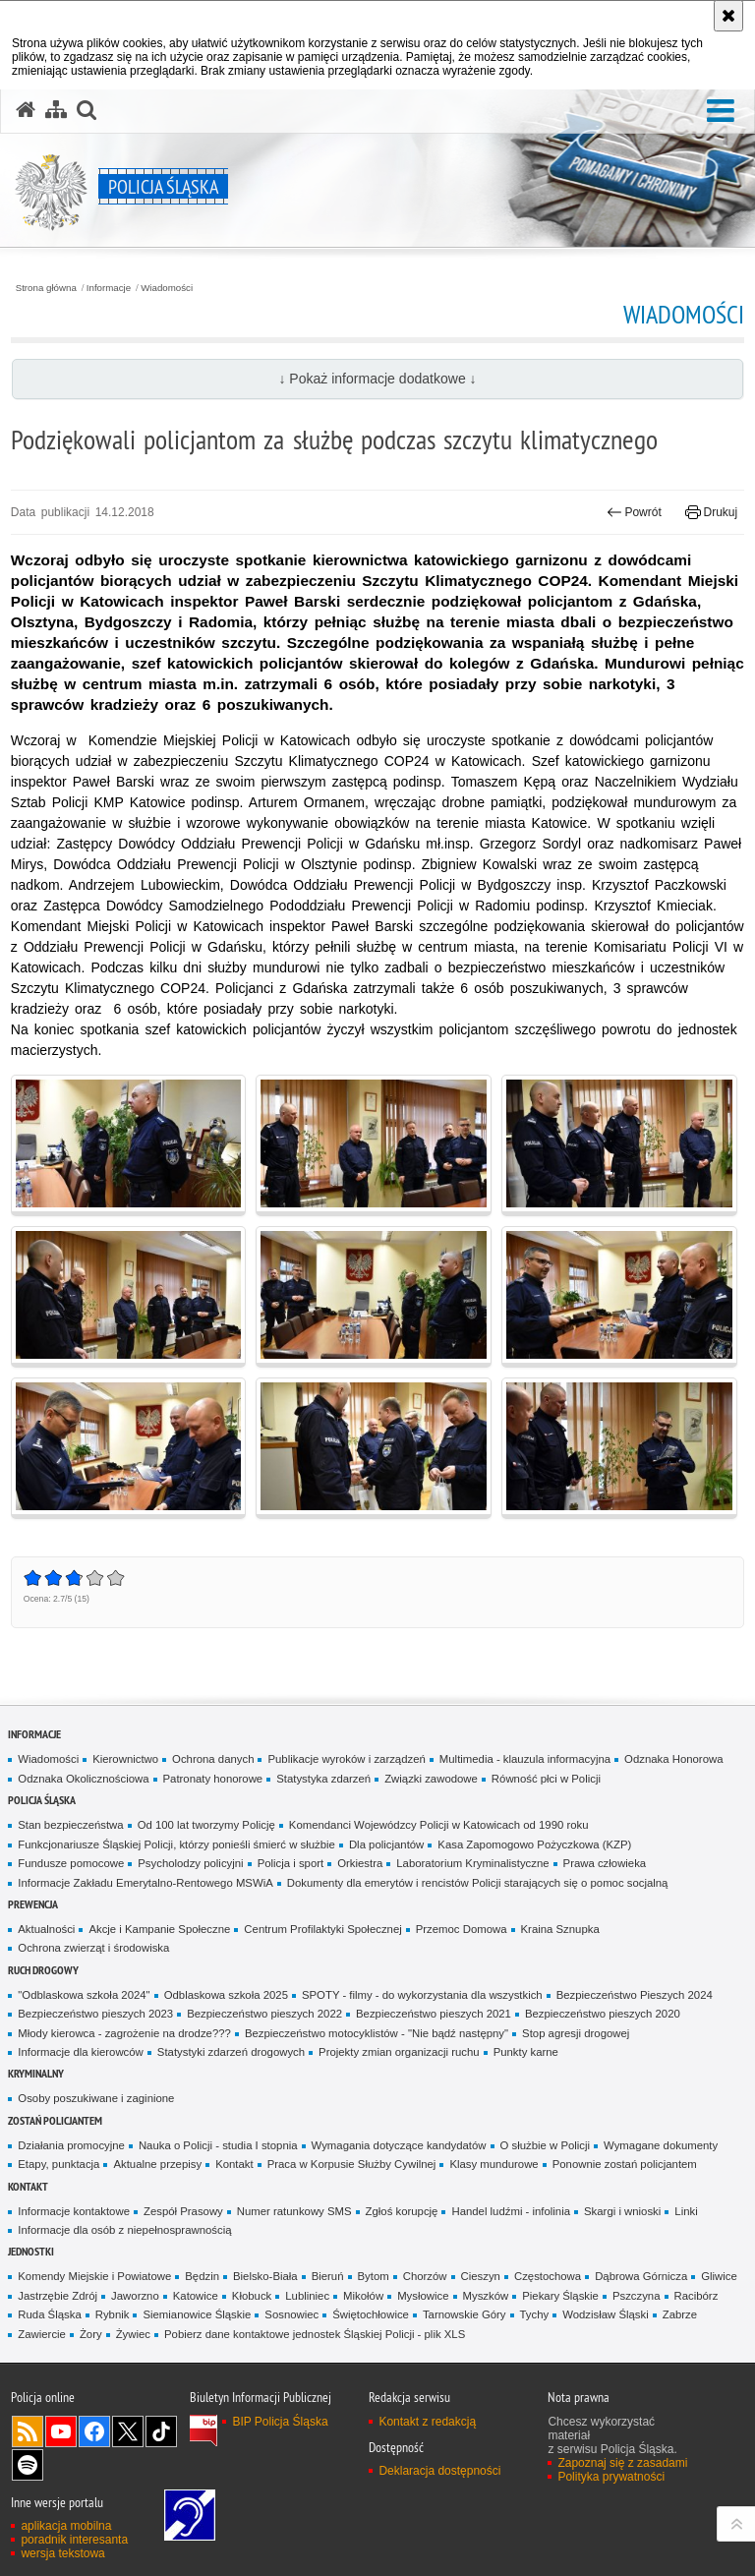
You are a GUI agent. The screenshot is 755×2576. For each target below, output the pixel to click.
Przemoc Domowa (461, 1929)
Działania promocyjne (71, 2145)
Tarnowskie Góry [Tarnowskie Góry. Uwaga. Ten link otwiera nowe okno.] (464, 2314)
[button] (720, 111)
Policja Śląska (42, 1799)
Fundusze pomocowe (71, 1863)
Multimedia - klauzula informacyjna (524, 1759)
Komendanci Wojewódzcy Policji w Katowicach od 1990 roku (439, 1825)
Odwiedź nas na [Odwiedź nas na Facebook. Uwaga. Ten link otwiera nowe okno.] (94, 2431)
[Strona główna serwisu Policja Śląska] (25, 110)
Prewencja (33, 1904)
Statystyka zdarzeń (323, 1779)
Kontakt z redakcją (427, 2422)
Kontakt (234, 2164)
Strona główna (46, 288)
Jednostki (31, 2251)
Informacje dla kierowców (81, 2052)
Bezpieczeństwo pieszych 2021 (433, 2014)
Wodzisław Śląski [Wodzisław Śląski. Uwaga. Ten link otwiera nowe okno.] (605, 2314)
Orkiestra (359, 1863)
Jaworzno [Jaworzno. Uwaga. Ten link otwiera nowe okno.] (135, 2296)
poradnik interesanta (74, 2540)
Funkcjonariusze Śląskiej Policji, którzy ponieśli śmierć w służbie (176, 1844)
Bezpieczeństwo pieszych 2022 (264, 2014)
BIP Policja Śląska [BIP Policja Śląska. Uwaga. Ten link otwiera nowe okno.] (279, 2422)
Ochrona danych (213, 1759)
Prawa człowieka (605, 1863)
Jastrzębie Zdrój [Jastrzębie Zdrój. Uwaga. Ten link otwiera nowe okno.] (57, 2296)
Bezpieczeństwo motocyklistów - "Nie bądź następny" (376, 2033)
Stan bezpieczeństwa (70, 1825)
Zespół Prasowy (183, 2211)
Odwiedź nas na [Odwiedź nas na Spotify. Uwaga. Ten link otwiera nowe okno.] (27, 2465)
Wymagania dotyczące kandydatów (399, 2145)
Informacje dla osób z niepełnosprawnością (124, 2230)
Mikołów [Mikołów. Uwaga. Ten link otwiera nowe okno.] (363, 2296)
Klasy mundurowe (493, 2164)
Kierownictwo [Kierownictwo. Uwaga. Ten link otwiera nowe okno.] (125, 1759)
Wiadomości (167, 288)
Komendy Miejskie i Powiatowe (94, 2276)
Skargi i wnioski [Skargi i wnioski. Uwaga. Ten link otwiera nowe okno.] (622, 2211)
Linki (685, 2211)
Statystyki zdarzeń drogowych (231, 2052)
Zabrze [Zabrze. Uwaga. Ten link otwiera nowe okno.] (680, 2314)
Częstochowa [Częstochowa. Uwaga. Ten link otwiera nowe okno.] (547, 2276)
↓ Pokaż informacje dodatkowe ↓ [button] (377, 378)
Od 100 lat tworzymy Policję (206, 1825)
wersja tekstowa (62, 2553)
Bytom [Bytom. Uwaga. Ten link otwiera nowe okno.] (373, 2276)
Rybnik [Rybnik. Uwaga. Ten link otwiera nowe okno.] (112, 2314)
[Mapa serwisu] (56, 110)
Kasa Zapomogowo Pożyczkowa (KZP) (534, 1844)
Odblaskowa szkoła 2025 (226, 1995)
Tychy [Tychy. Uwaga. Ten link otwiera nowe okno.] (535, 2314)
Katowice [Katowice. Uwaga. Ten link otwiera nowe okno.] (195, 2296)
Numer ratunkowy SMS (294, 2211)
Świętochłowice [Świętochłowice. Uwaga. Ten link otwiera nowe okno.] (370, 2314)
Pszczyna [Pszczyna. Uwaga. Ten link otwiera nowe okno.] (636, 2296)
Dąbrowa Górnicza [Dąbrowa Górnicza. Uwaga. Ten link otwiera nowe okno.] (641, 2276)
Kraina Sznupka (560, 1929)
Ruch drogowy (43, 1969)
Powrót (634, 512)
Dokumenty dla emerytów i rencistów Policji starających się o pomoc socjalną (477, 1883)
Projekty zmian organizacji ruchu (399, 2052)
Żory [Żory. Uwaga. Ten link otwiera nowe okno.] (91, 2334)
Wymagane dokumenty (661, 2145)
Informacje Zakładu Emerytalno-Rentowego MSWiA (145, 1883)
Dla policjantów (386, 1844)
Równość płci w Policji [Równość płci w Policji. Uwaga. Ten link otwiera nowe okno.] (546, 1779)
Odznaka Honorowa (673, 1759)
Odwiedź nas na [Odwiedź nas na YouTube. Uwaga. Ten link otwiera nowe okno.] (61, 2431)
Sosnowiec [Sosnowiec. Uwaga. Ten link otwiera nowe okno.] (291, 2314)
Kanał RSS (27, 2431)
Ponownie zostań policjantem (624, 2164)
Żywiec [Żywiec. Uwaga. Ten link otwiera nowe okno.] (133, 2334)
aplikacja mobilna (66, 2526)
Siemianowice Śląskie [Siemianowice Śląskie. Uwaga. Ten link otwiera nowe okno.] (197, 2314)
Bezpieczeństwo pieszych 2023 (95, 2014)
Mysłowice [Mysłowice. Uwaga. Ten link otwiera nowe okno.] (422, 2296)
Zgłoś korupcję (402, 2211)
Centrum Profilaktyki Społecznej (322, 1929)
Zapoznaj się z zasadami (622, 2463)
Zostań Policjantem (55, 2120)
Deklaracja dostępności (439, 2471)
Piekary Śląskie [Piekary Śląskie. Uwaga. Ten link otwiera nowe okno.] (560, 2296)
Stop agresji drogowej (575, 2033)
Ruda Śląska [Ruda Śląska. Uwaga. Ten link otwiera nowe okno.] (49, 2314)
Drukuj (711, 512)
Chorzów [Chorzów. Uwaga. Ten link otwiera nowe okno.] (425, 2276)
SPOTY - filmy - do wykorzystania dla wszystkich (422, 1995)
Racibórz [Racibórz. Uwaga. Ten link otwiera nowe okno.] (696, 2296)
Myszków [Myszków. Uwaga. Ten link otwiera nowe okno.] (486, 2296)
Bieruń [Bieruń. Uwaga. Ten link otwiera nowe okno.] (328, 2276)
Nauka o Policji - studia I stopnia (218, 2145)
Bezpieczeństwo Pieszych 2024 (634, 1995)
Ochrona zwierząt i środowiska (93, 1948)
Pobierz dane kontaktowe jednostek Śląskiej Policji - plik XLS (314, 2334)
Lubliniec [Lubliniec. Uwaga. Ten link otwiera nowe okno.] (307, 2296)
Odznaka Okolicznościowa (83, 1779)
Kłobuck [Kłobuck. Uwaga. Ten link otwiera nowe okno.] (251, 2296)
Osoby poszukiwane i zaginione (96, 2098)
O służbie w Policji (545, 2145)
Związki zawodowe (431, 1779)
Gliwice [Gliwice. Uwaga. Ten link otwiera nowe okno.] (719, 2276)
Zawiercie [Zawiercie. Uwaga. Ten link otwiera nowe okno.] (42, 2334)
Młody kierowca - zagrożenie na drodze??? (124, 2033)
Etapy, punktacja (58, 2164)
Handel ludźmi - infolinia (510, 2211)
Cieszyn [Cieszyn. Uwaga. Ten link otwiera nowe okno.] (480, 2276)
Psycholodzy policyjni (190, 1863)
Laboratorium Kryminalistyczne (472, 1863)
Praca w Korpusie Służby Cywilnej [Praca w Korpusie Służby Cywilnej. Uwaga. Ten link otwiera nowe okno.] (351, 2164)
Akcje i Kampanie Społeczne (159, 1929)
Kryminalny (36, 2073)
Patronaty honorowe (213, 1779)
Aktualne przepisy (157, 2164)
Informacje (109, 288)
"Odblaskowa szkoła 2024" (83, 1995)
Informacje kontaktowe (74, 2211)
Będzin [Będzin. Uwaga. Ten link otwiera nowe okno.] (202, 2276)
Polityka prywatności (611, 2477)
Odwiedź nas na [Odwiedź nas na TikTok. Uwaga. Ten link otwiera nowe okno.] (161, 2431)
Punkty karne (526, 2052)
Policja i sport (291, 1863)
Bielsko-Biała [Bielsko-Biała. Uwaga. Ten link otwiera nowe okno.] (265, 2276)
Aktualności (46, 1929)
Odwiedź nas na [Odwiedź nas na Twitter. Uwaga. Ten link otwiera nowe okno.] (128, 2431)
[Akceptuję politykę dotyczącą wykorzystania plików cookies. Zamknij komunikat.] (728, 15)
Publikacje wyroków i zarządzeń (346, 1759)
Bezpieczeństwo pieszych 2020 (602, 2014)
